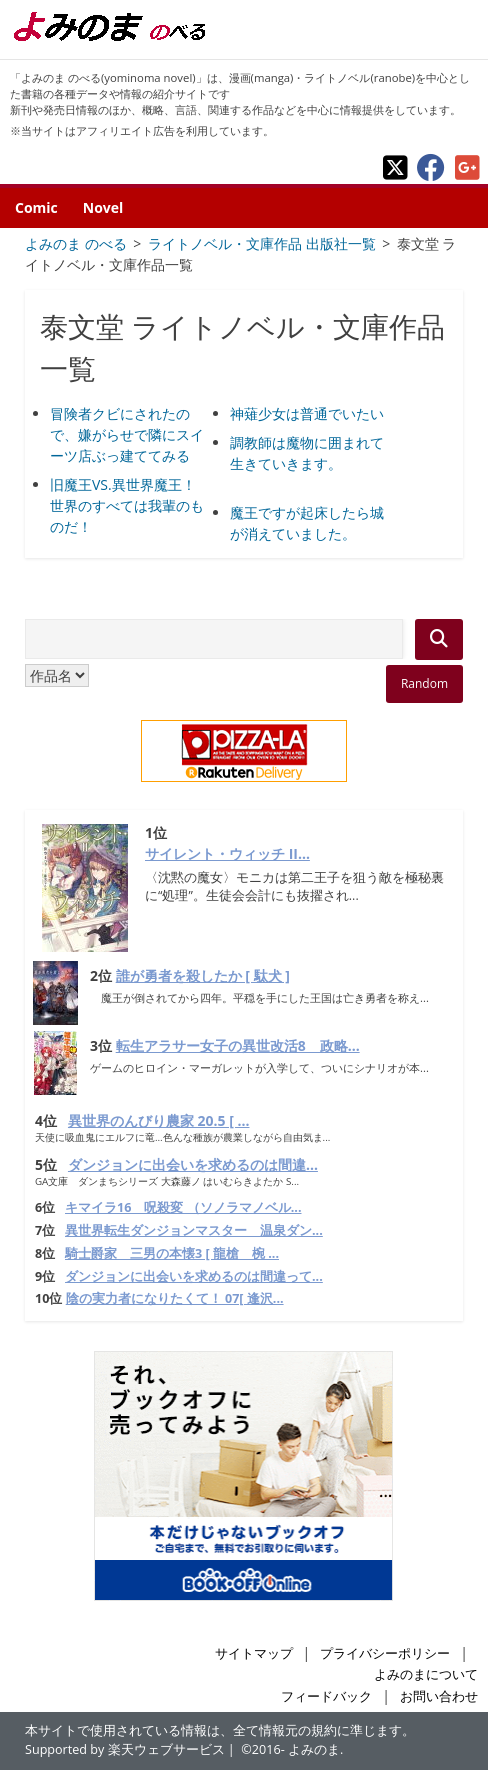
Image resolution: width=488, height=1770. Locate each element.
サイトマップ (254, 1653)
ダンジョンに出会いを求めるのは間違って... (194, 1276)
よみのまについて (426, 1674)
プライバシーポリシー (385, 1653)
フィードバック (326, 1696)
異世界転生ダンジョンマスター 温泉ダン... (194, 1230)
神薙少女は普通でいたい (307, 413)
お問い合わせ (439, 1696)
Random (424, 683)
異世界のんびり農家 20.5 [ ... (159, 1120)
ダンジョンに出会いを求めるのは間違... (193, 1164)
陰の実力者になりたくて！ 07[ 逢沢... (175, 1298)
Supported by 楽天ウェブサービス (125, 1749)
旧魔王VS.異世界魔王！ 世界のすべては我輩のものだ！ (127, 505)
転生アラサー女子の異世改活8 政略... (238, 1045)
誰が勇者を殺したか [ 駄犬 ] (203, 975)
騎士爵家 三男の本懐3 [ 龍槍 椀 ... (172, 1253)
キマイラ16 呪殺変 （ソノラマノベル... (183, 1207)
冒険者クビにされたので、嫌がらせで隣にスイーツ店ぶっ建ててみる (127, 434)
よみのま (314, 1749)
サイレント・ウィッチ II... (227, 853)
